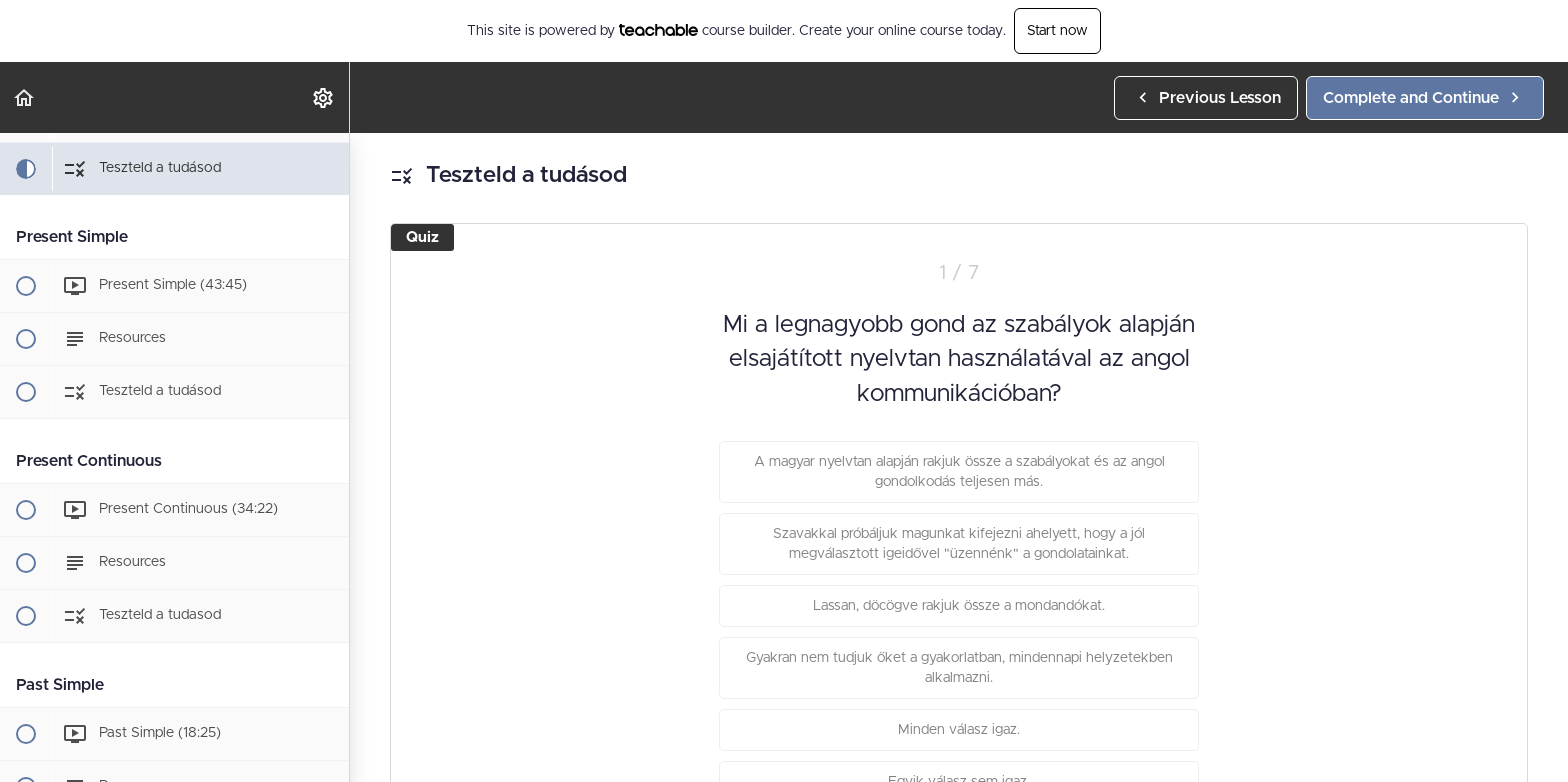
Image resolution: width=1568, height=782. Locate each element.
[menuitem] (324, 97)
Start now (1057, 31)
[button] (25, 97)
